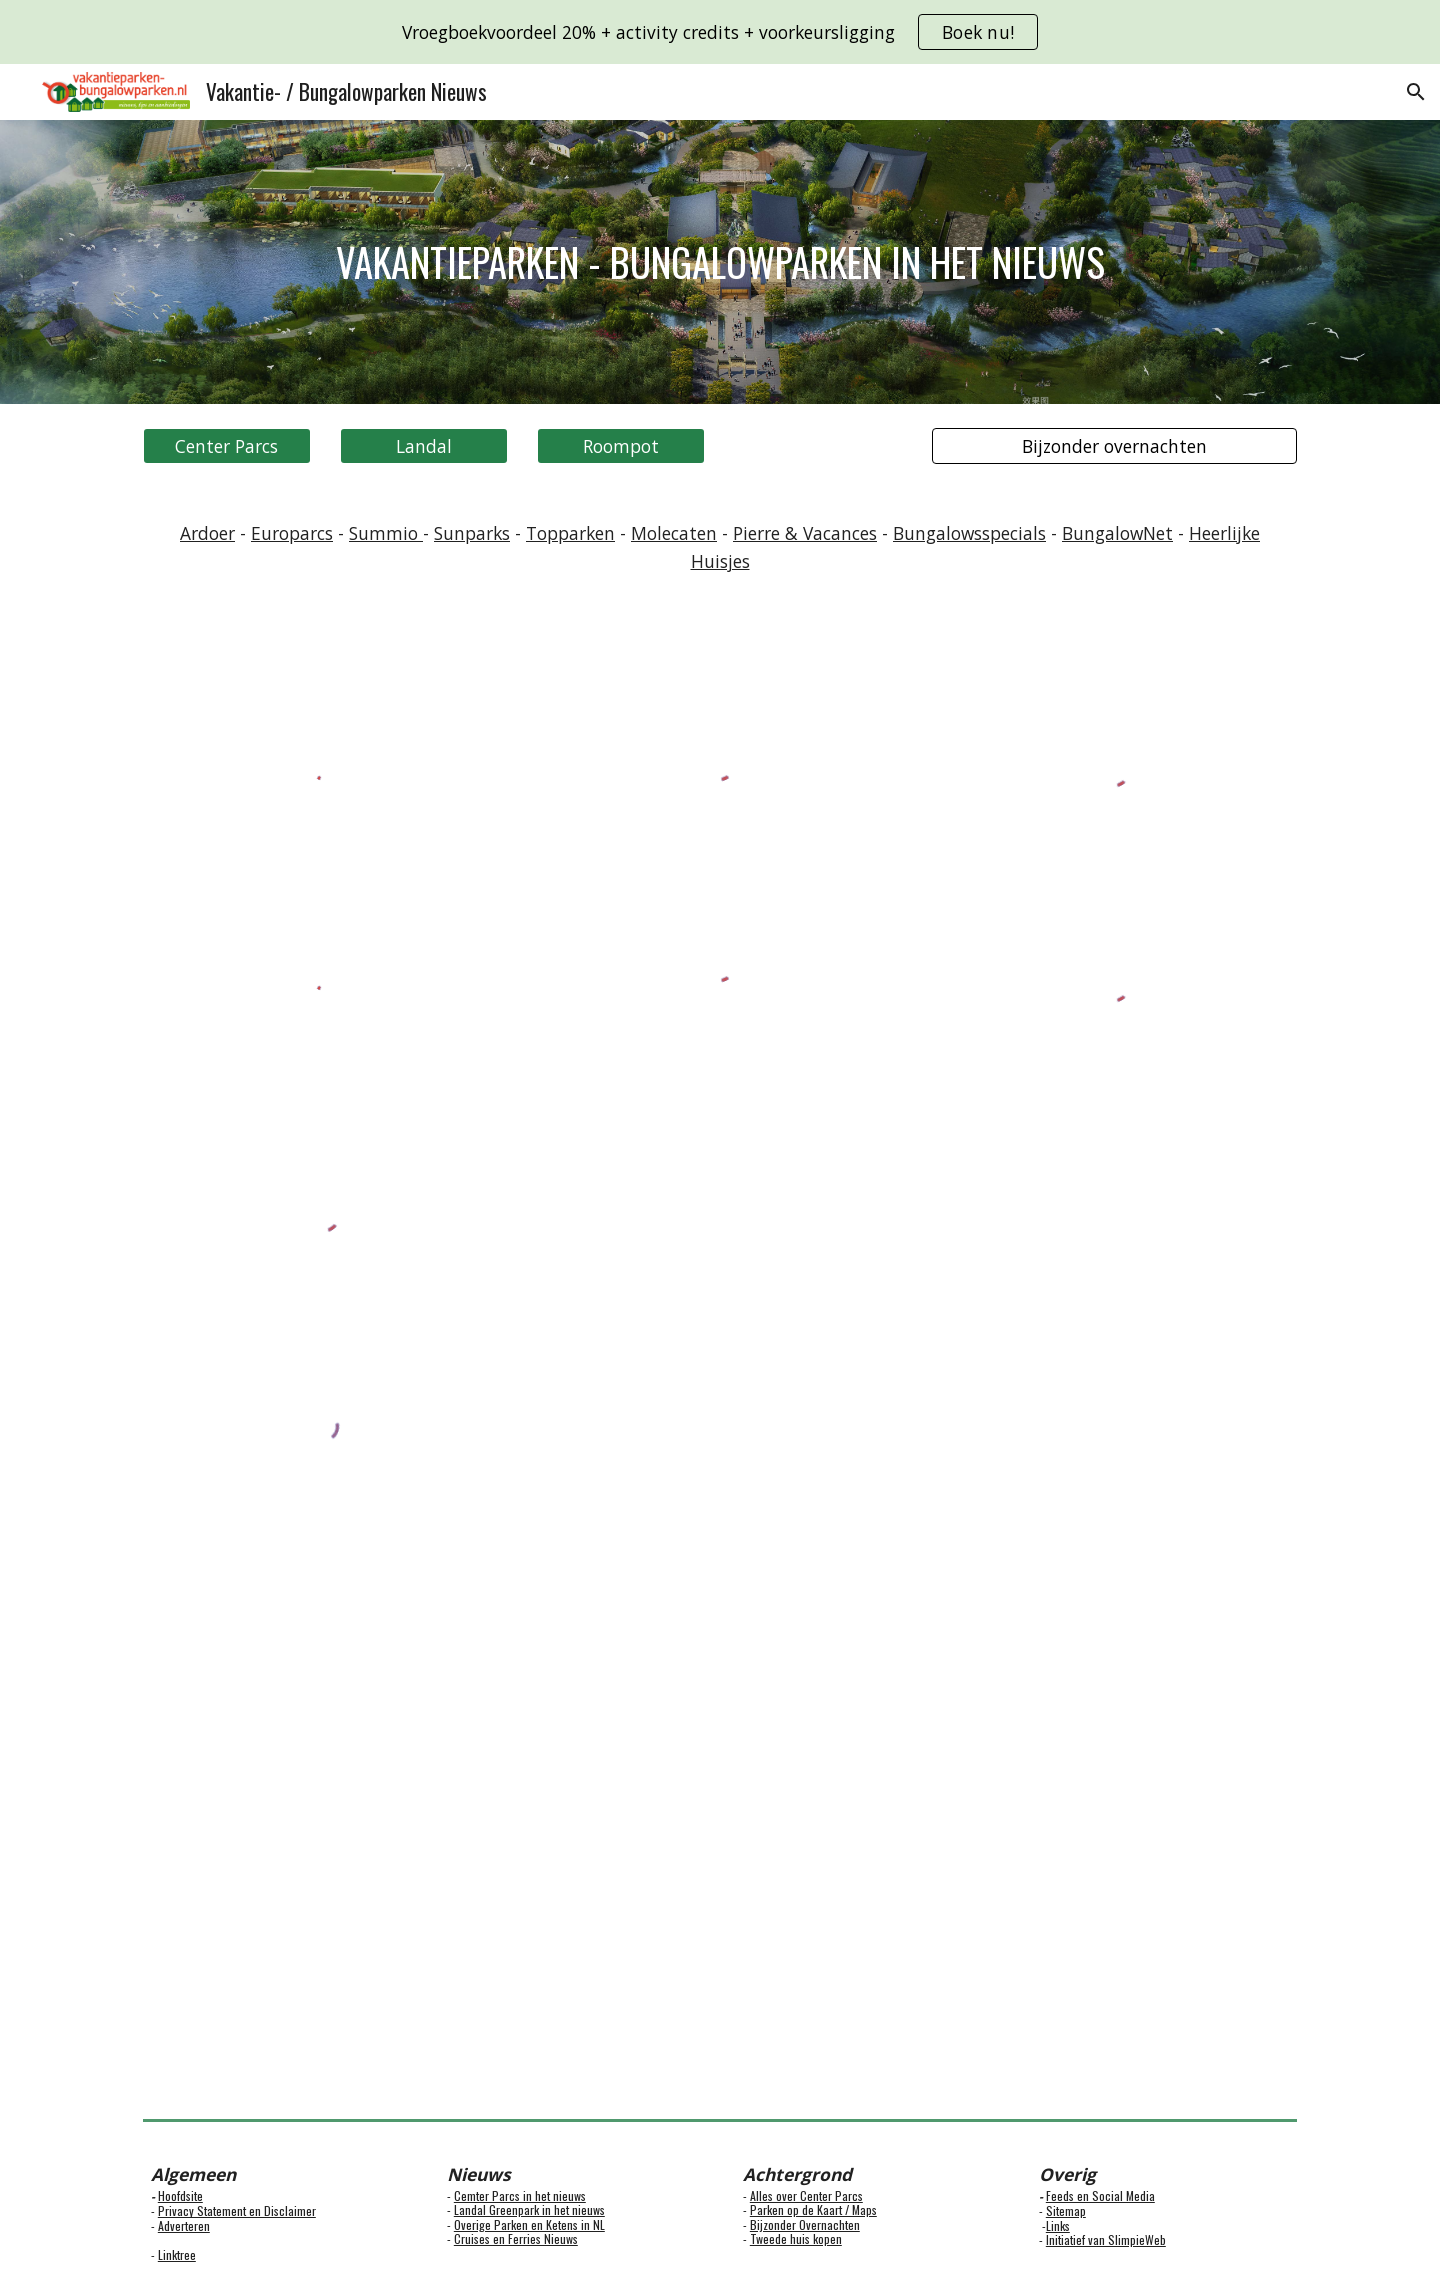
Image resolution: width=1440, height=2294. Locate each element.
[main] (720, 262)
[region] (720, 32)
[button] (1416, 92)
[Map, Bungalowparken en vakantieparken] (720, 1805)
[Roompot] (621, 446)
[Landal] (424, 446)
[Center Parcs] (227, 446)
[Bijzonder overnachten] (1114, 446)
